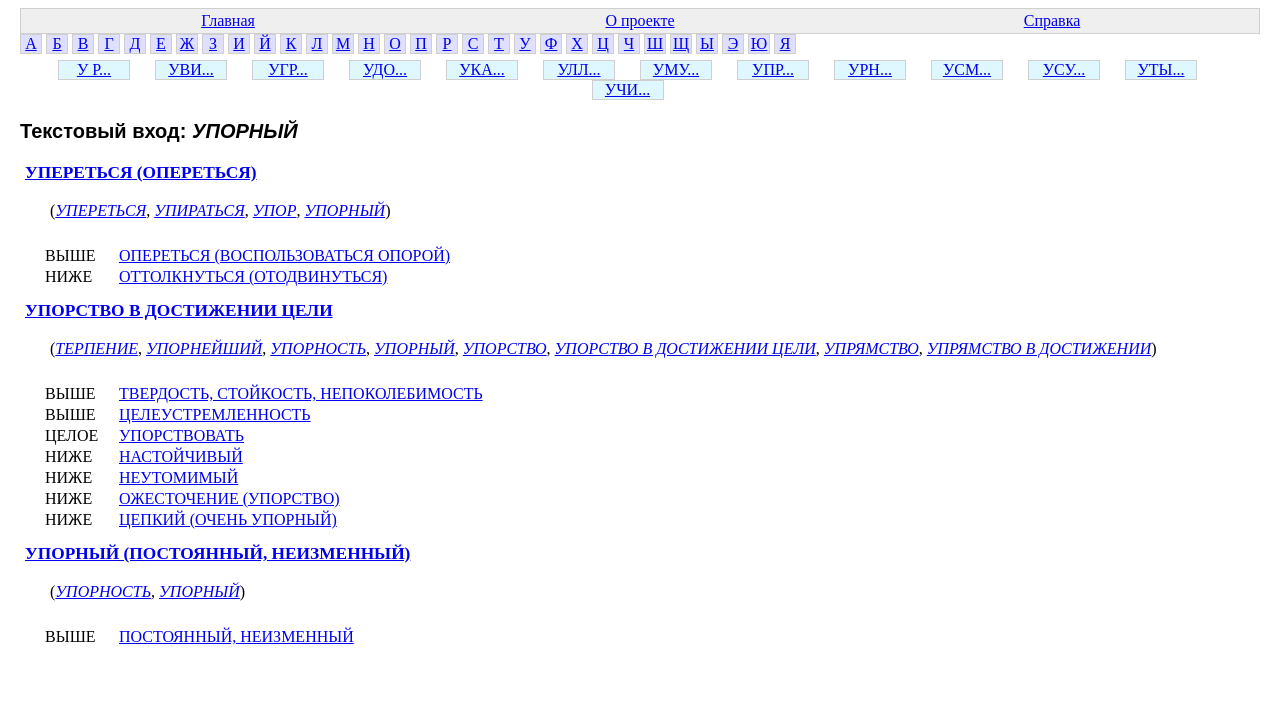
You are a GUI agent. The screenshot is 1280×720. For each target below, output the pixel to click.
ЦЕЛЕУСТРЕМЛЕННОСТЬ (215, 414)
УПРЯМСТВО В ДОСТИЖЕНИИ (1039, 348)
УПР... (773, 69)
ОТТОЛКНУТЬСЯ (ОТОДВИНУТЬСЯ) (253, 276)
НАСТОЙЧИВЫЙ (181, 456)
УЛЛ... (578, 69)
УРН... (870, 69)
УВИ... (191, 69)
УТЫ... (1160, 69)
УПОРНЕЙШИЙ (204, 348)
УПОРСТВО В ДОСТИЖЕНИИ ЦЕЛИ (179, 310)
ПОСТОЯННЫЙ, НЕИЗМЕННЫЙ (236, 636)
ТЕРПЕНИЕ (96, 348)
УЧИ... (627, 89)
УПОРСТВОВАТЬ (181, 435)
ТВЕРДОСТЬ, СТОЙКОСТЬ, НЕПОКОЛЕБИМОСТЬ (301, 393)
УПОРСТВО (505, 348)
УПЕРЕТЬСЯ (100, 210)
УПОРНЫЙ (344, 210)
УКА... (482, 69)
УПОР (275, 210)
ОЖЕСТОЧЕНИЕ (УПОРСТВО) (229, 498)
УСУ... (1064, 69)
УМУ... (676, 69)
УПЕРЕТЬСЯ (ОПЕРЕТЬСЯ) (141, 172)
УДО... (385, 69)
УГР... (287, 69)
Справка (1052, 20)
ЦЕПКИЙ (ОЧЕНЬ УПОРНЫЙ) (228, 519)
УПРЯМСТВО (871, 348)
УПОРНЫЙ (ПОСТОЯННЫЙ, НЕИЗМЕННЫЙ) (217, 553)
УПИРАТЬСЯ (199, 210)
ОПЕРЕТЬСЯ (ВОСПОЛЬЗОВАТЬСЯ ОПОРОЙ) (284, 255)
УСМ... (967, 69)
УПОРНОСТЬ (318, 348)
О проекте (639, 20)
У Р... (94, 69)
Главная (228, 20)
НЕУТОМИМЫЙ (178, 477)
